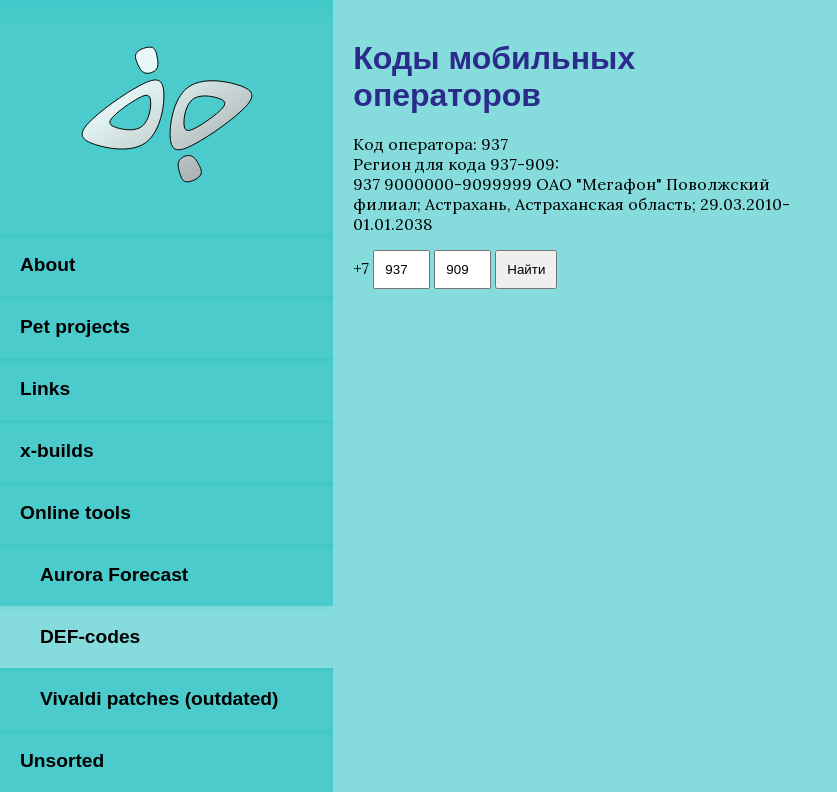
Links (45, 388)
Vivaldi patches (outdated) (159, 698)
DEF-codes (90, 636)
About (47, 264)
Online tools (75, 512)
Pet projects (75, 326)
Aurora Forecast (114, 574)
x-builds (57, 450)
